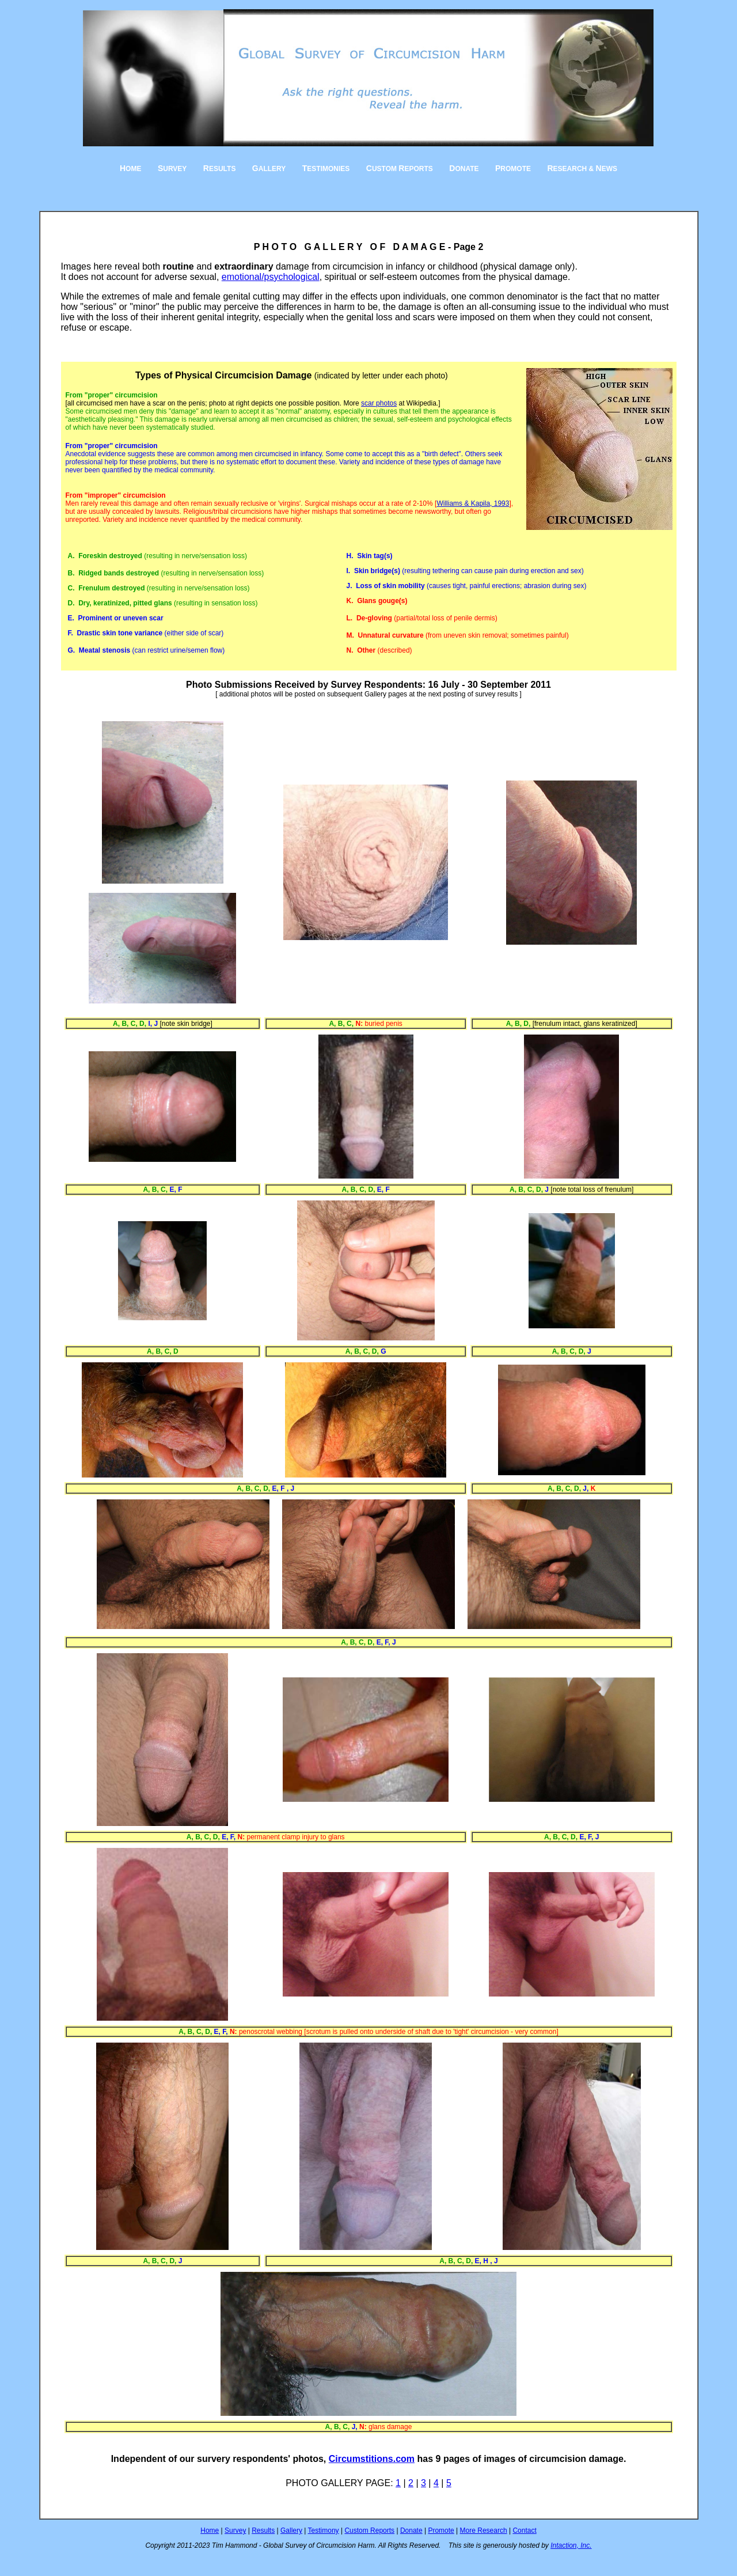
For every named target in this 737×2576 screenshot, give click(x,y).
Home (209, 2530)
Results (263, 2530)
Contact (524, 2530)
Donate (411, 2530)
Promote (441, 2530)
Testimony (323, 2530)
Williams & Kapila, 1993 (472, 503)
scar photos (379, 403)
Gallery (291, 2530)
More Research (483, 2530)
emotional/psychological (271, 277)
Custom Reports (369, 2530)
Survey (235, 2530)
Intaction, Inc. (570, 2545)
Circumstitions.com (372, 2459)
